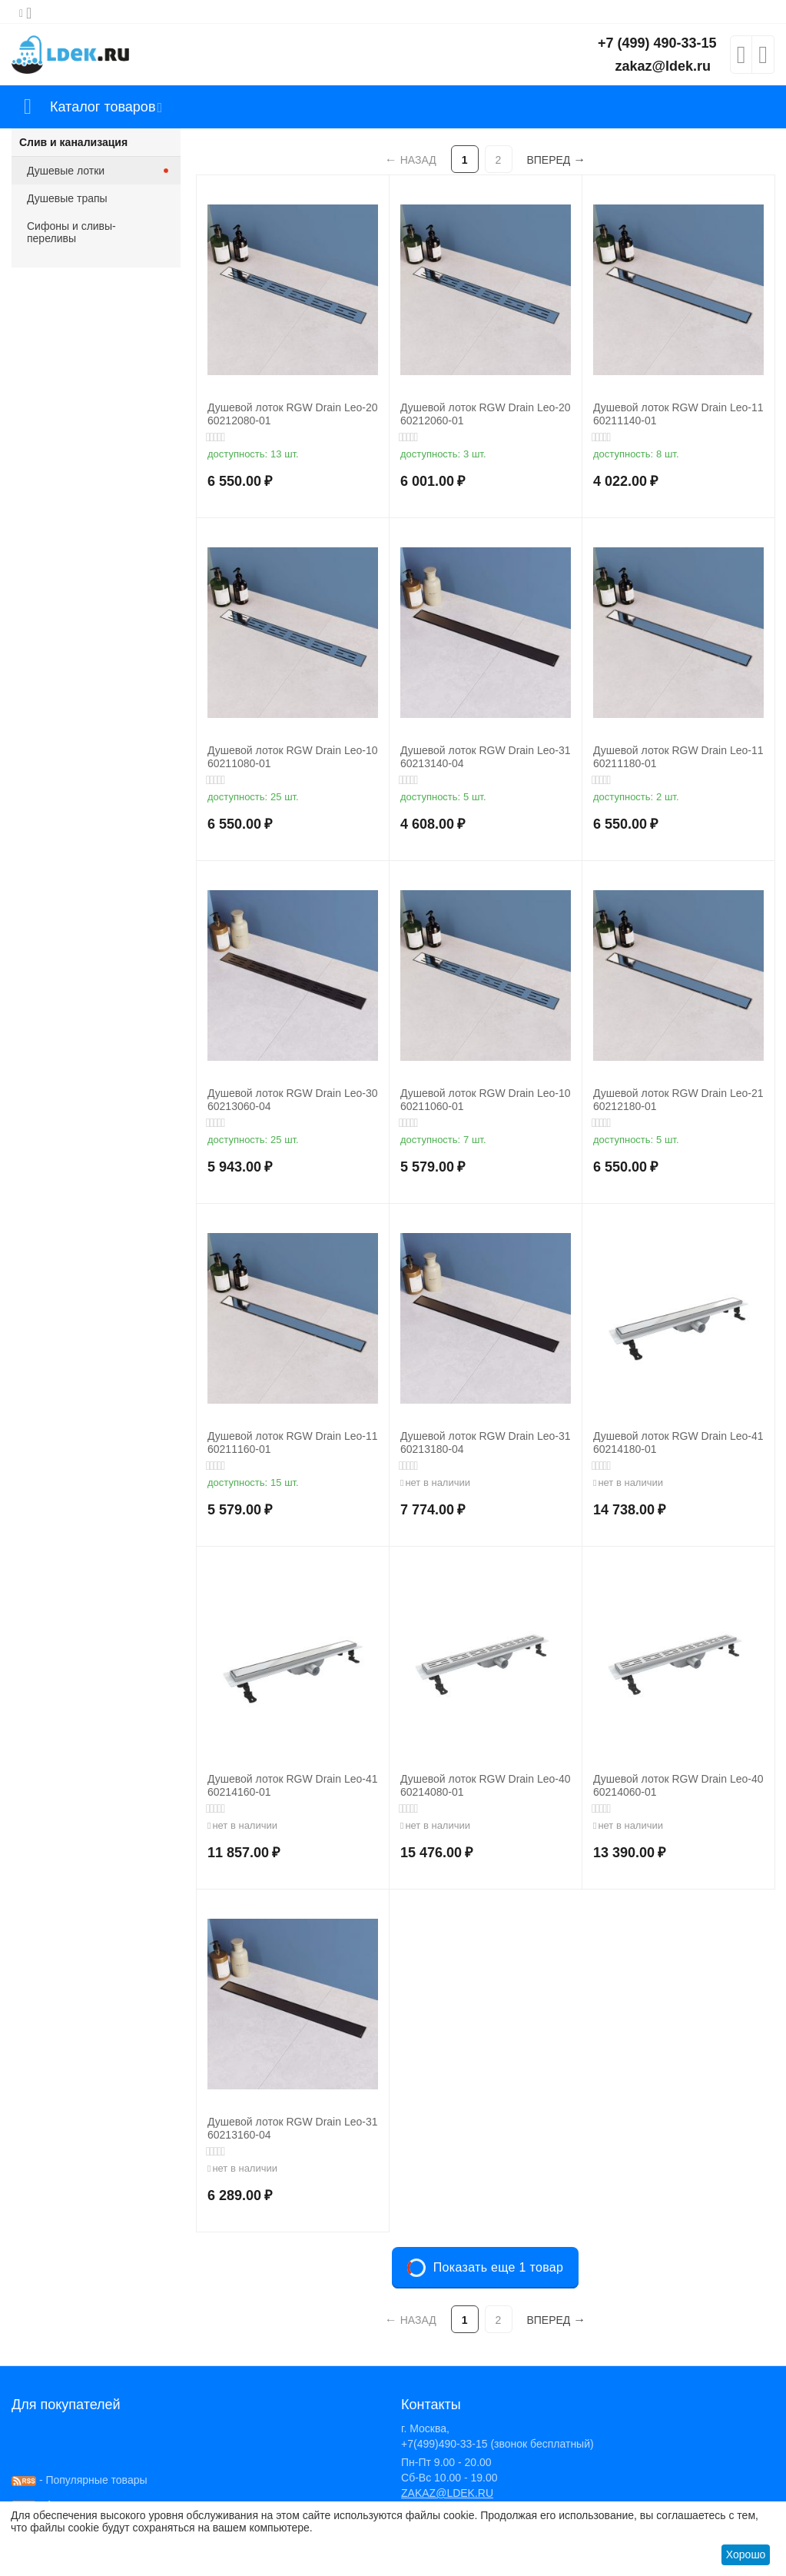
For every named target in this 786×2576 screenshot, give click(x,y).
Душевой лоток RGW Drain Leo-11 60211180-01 (678, 756)
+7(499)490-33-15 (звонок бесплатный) (497, 2444)
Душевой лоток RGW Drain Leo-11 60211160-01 (292, 1442)
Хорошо (746, 2554)
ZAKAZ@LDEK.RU (447, 2493)
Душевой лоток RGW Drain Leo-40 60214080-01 (485, 1785)
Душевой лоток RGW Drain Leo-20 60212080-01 (292, 414)
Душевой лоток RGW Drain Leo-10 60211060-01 (485, 1099)
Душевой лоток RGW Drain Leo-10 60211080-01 (292, 756)
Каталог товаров (102, 107)
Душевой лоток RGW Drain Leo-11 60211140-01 (678, 414)
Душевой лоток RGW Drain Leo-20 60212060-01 (485, 414)
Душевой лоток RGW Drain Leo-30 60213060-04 (292, 1099)
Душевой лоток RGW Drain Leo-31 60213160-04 (292, 2128)
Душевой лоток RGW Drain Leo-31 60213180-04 (485, 1442)
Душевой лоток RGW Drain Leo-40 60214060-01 (678, 1785)
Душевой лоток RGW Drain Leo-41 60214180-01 (678, 1442)
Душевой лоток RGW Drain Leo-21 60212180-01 (678, 1099)
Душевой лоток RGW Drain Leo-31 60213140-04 (485, 756)
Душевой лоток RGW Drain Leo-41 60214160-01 (292, 1785)
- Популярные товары (80, 2480)
